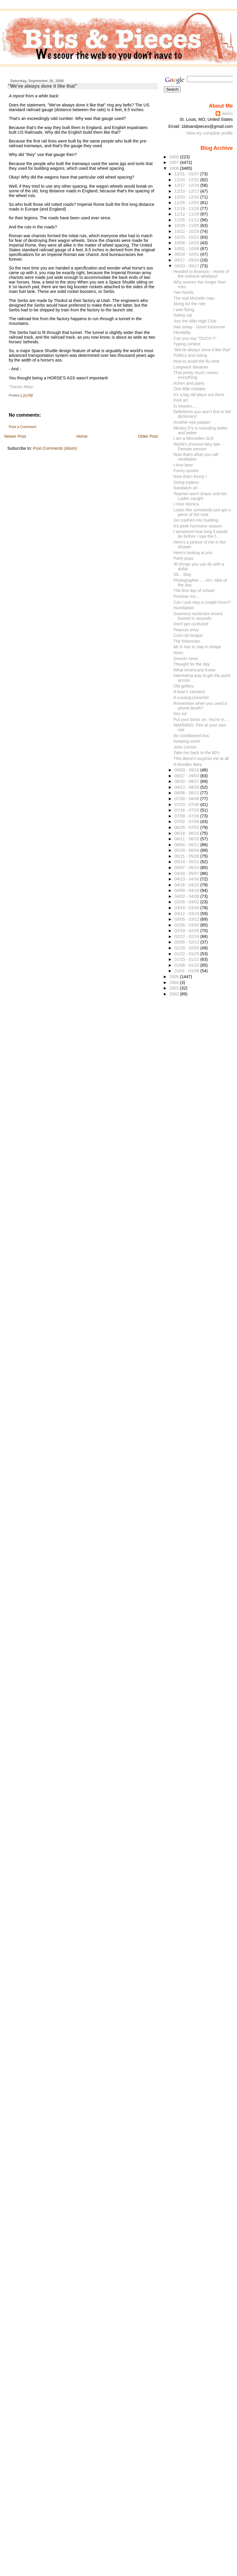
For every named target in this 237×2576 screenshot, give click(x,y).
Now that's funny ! (190, 476)
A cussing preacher (191, 697)
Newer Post (15, 436)
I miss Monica (186, 504)
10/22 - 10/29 (187, 231)
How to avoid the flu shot (196, 361)
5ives (178, 652)
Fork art (181, 400)
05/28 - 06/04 (187, 850)
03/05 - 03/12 (187, 919)
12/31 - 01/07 (187, 174)
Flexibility (182, 332)
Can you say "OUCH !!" (195, 338)
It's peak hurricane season (198, 526)
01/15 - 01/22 (187, 959)
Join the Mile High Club (195, 321)
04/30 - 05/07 (187, 873)
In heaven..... (186, 406)
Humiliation (184, 607)
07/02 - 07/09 (187, 821)
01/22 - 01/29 (187, 953)
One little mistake (190, 388)
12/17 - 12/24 (187, 185)
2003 (174, 988)
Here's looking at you (193, 552)
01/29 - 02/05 (187, 948)
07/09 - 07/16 (187, 816)
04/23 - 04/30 (187, 879)
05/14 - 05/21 (187, 861)
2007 (174, 162)
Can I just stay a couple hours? (202, 602)
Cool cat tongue (188, 635)
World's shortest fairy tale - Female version (198, 446)
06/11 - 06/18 (187, 838)
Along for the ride (189, 303)
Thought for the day (192, 664)
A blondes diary (188, 764)
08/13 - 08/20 (187, 787)
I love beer (183, 465)
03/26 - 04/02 (187, 902)
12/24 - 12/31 (187, 179)
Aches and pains (189, 383)
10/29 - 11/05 (187, 225)
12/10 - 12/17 (187, 191)
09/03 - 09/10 (187, 770)
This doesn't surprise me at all (201, 758)
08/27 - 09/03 (187, 775)
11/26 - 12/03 (187, 202)
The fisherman (187, 641)
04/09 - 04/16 (187, 890)
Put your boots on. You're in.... (201, 719)
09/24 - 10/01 (187, 254)
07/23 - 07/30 (187, 804)
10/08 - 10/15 (187, 242)
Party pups (183, 558)
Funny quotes (186, 470)
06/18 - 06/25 (187, 833)
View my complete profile (209, 133)
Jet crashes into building (196, 520)
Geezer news (186, 658)
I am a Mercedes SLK (194, 438)
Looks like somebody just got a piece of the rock (202, 512)
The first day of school (194, 590)
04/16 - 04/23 (187, 885)
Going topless (186, 482)
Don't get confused (191, 624)
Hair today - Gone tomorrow (199, 327)
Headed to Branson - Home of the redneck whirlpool (201, 274)
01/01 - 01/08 (187, 970)
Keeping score (187, 741)
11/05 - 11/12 (187, 220)
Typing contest (187, 344)
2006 (174, 168)
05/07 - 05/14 (187, 867)
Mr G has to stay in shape (197, 646)
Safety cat (183, 315)
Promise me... (186, 596)
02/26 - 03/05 (187, 925)
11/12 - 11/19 (187, 214)
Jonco (227, 113)
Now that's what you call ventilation (196, 456)
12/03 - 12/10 (187, 197)
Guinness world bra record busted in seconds (198, 616)
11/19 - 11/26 (187, 208)
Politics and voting (190, 355)
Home (81, 436)
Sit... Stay (182, 574)
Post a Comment (22, 427)
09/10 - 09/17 (187, 266)
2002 (174, 994)
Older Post (148, 436)
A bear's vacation (189, 691)
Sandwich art (186, 488)
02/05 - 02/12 (187, 942)
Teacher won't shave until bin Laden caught (200, 496)
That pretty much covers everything (196, 375)
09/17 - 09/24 (187, 260)
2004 (174, 982)
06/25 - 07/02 (187, 827)
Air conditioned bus (191, 735)
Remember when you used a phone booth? (200, 705)
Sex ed (180, 713)
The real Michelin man (194, 298)
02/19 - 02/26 (187, 930)
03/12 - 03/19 (187, 913)
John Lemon (185, 747)
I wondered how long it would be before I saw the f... (200, 534)
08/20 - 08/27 (187, 781)
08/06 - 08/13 (187, 792)
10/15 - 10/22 (187, 237)
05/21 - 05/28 (187, 856)
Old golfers (184, 686)
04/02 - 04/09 (187, 896)
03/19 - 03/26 (187, 907)
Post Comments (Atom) (55, 448)
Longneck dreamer (191, 367)
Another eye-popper (192, 422)
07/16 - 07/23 (187, 810)
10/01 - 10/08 (187, 248)
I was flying (184, 309)
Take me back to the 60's (197, 752)
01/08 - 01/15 (187, 965)
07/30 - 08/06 (187, 798)
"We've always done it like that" (42, 86)
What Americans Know (195, 670)
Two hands (184, 292)
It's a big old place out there (199, 394)
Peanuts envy (186, 629)
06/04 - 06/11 (187, 844)
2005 (174, 976)
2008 (174, 157)
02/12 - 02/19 (187, 936)
